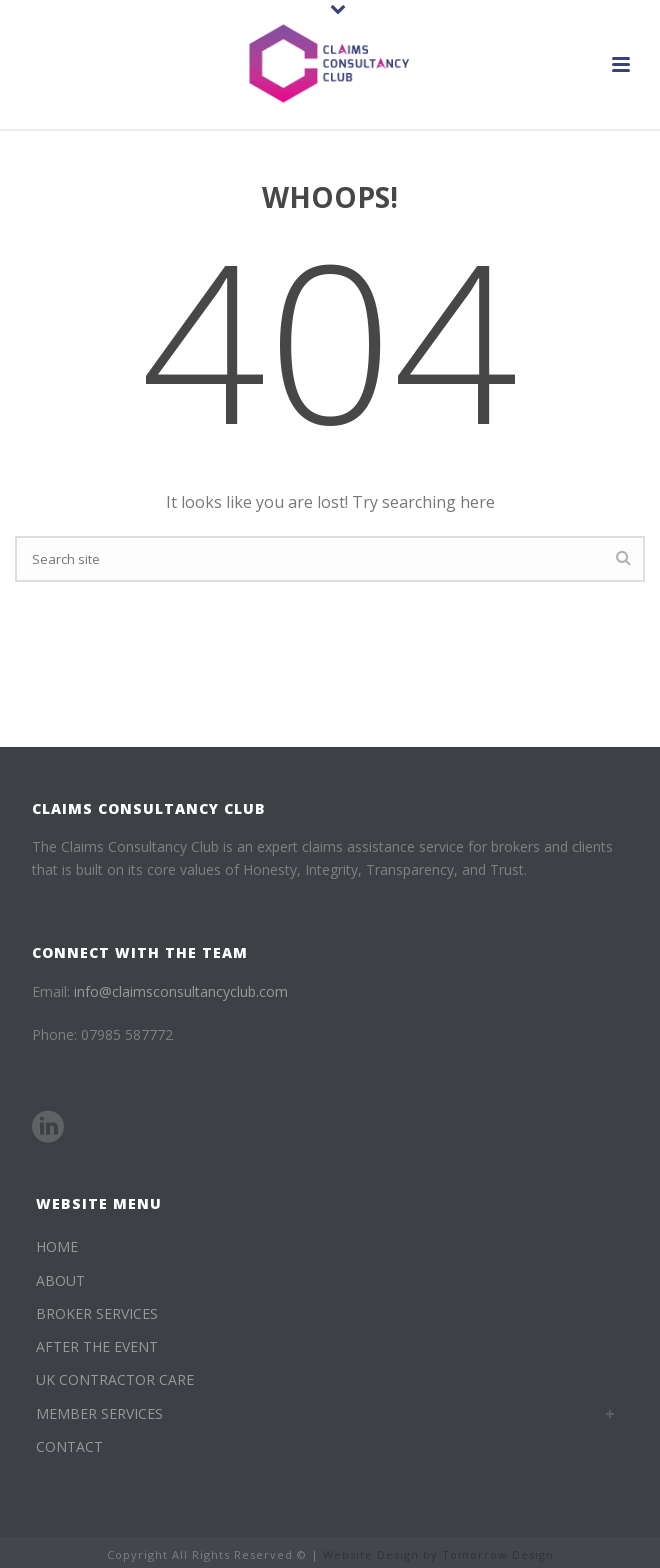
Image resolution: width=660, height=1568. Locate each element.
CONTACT (69, 1446)
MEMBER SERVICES (99, 1413)
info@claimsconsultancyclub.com (181, 991)
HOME (57, 1246)
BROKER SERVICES (97, 1313)
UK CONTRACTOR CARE (115, 1379)
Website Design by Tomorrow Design (438, 1554)
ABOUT (60, 1280)
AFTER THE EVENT (97, 1346)
